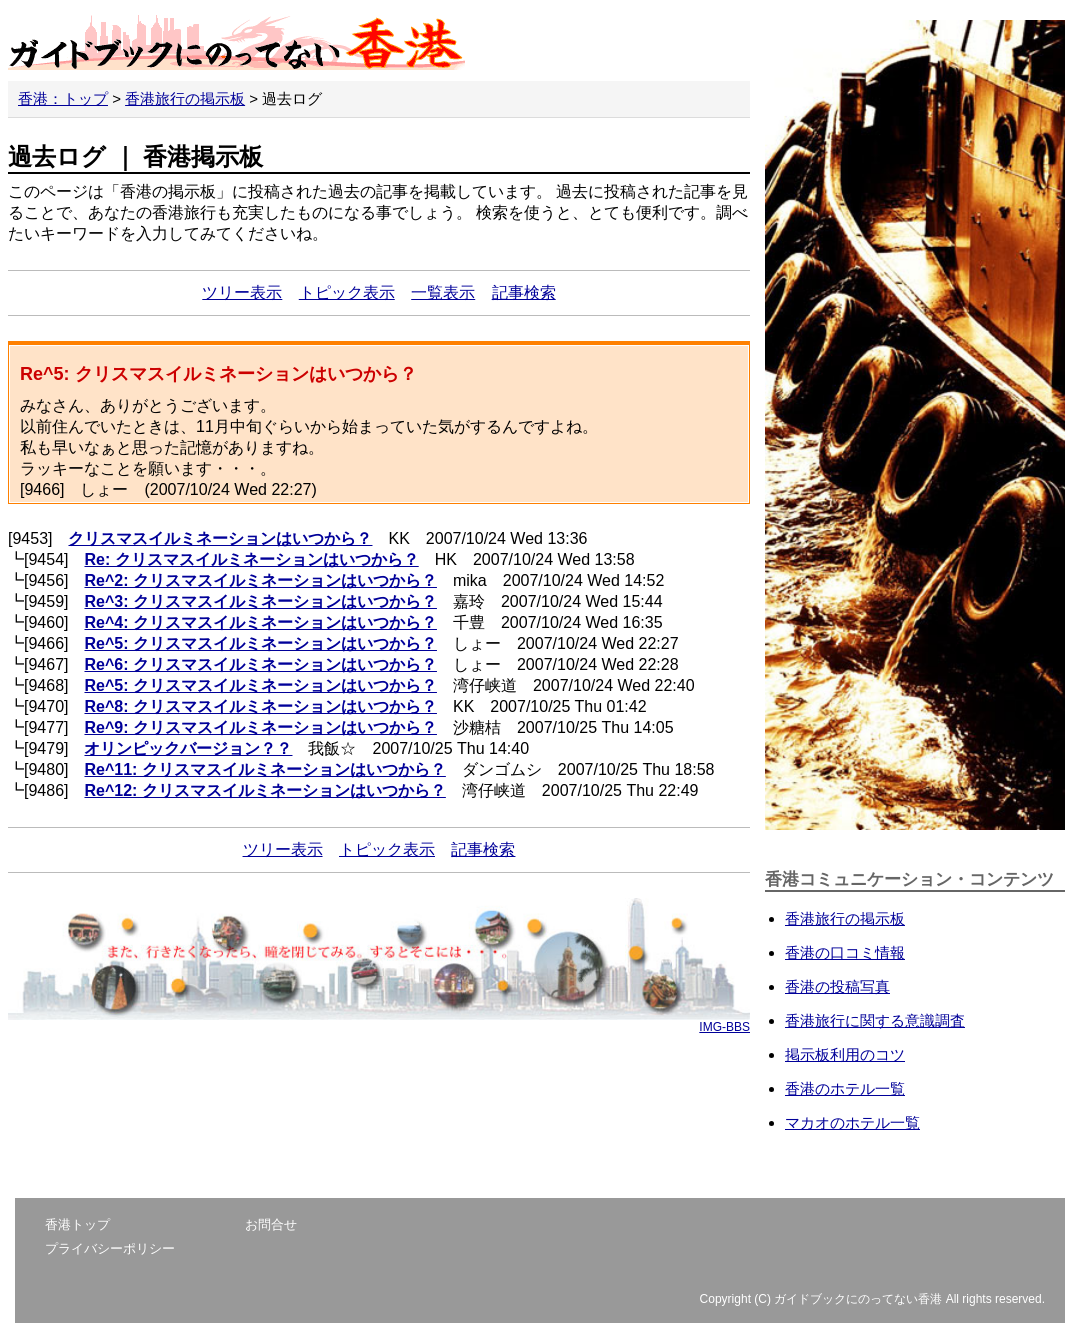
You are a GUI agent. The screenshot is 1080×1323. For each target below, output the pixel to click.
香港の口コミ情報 (845, 952)
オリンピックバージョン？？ (188, 748)
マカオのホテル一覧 (852, 1122)
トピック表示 (347, 292)
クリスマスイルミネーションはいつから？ (220, 538)
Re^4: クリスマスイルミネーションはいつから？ (260, 622)
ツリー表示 (242, 292)
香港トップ (77, 1224)
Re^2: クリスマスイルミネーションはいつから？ (260, 580)
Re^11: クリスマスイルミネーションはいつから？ (264, 769)
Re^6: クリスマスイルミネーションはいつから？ (260, 664)
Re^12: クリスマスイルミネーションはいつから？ (264, 790)
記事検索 (524, 292)
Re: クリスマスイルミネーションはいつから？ (251, 559)
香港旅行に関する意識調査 (875, 1020)
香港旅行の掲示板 (185, 98)
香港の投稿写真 (837, 986)
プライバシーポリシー (110, 1248)
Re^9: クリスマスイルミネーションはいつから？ (260, 727)
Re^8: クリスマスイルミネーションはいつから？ (260, 706)
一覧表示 (443, 292)
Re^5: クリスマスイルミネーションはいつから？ (260, 643)
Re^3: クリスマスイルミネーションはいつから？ (260, 601)
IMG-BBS (724, 1027)
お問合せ (271, 1224)
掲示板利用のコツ (845, 1054)
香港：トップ (63, 98)
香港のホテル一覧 (845, 1088)
